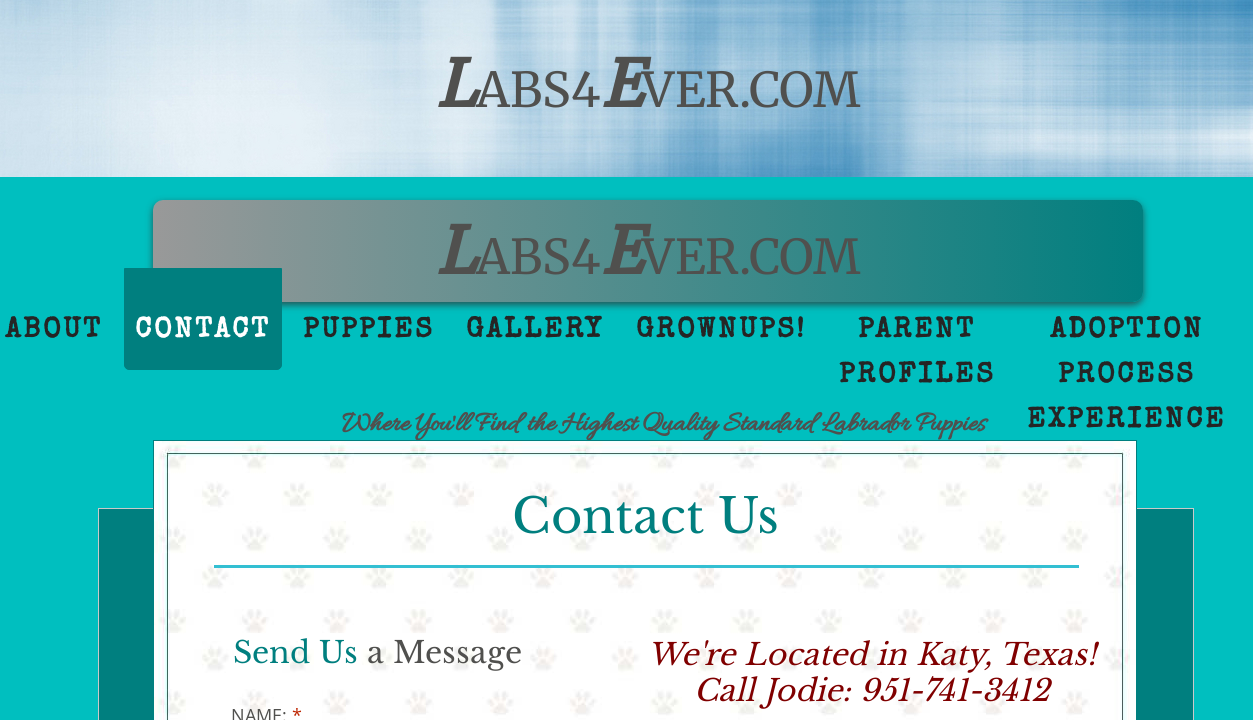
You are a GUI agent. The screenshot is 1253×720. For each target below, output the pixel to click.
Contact (203, 331)
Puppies (368, 331)
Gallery (535, 331)
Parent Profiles (917, 353)
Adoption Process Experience (1126, 376)
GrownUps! (721, 331)
